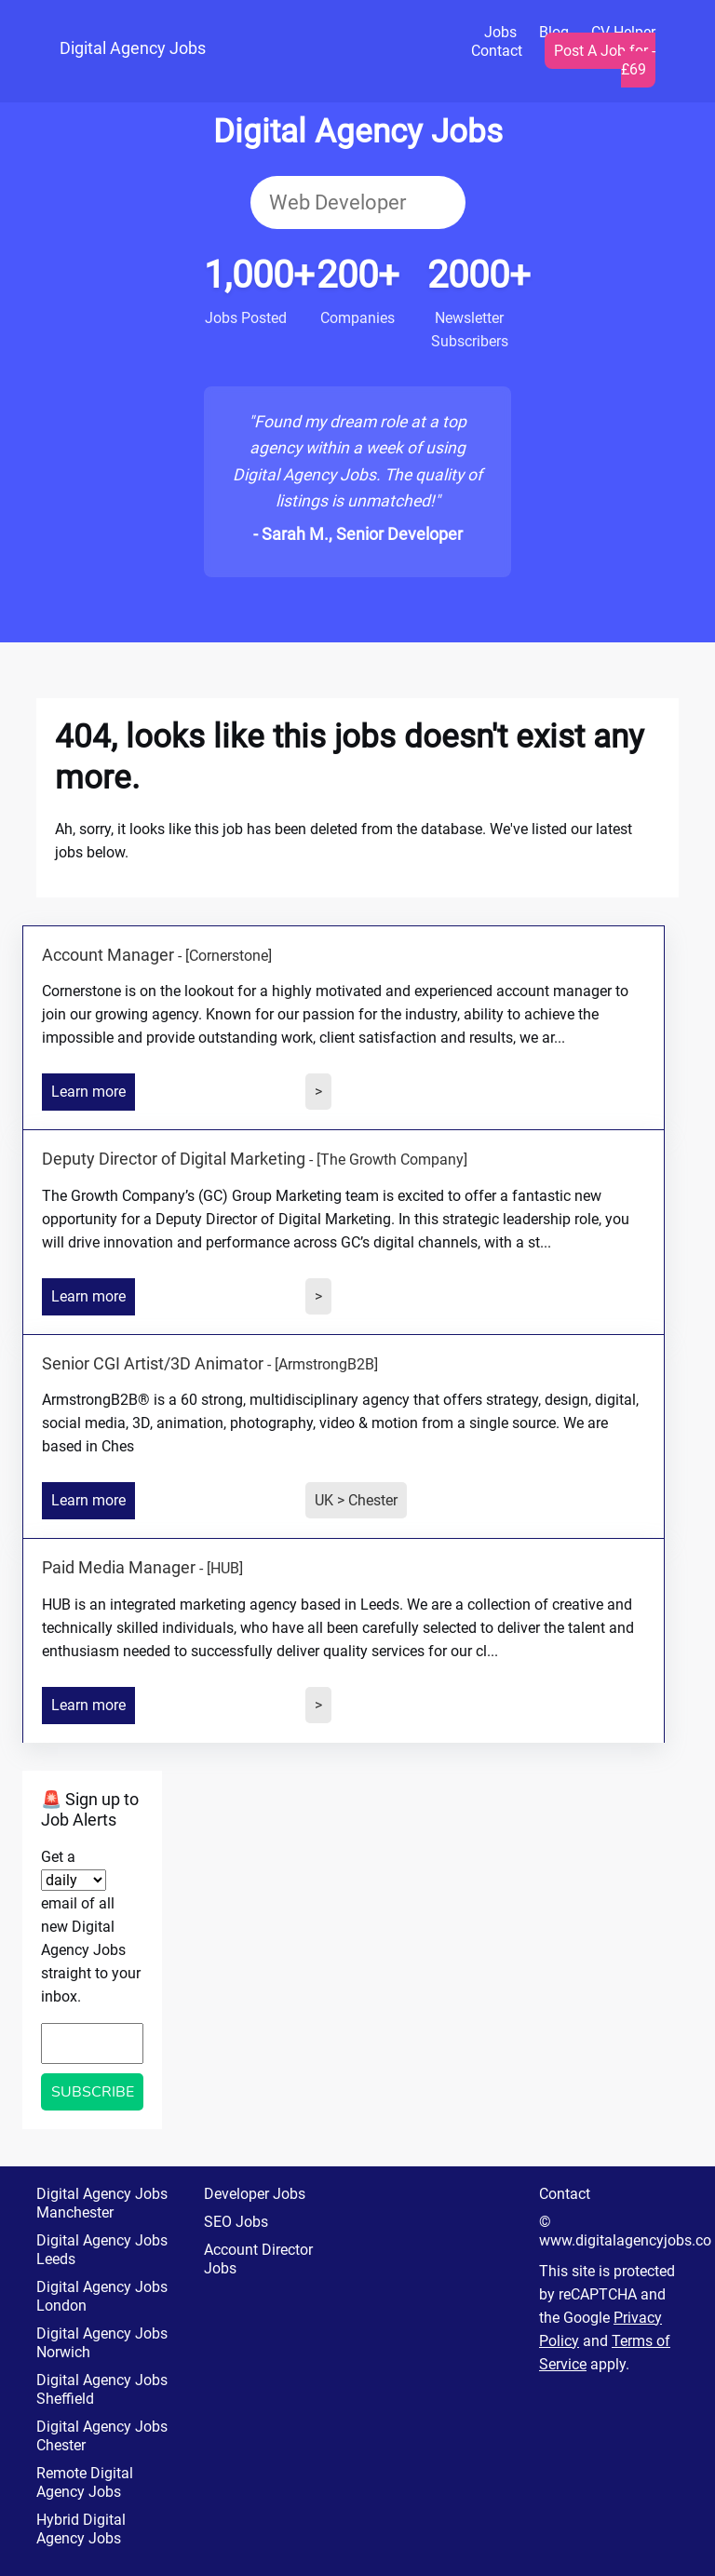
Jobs (500, 32)
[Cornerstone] (228, 955)
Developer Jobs (254, 2194)
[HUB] (225, 1568)
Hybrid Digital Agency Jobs (81, 2529)
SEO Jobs (236, 2222)
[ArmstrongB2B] (326, 1364)
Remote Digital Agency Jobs (84, 2482)
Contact (496, 51)
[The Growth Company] (392, 1159)
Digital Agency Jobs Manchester (102, 2203)
